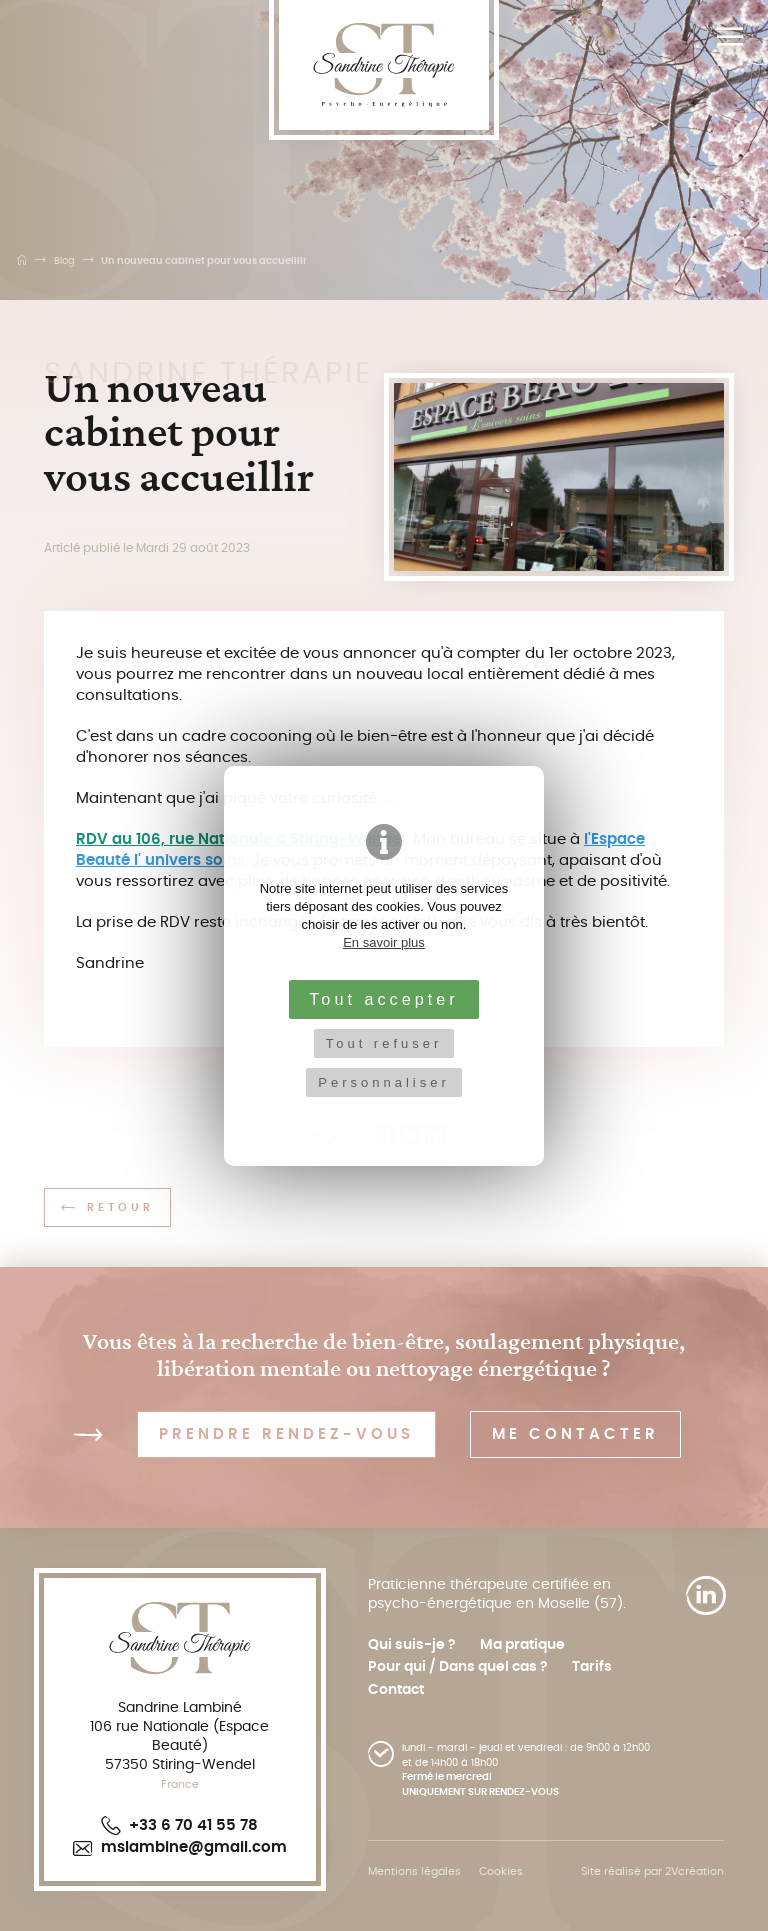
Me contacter (575, 1434)
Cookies (501, 1871)
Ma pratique (522, 1645)
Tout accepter (384, 999)
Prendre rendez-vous (286, 1434)
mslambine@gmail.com (180, 1847)
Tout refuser (384, 1043)
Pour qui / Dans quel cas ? (458, 1667)
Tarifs (592, 1667)
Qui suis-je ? (412, 1645)
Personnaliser (384, 1082)
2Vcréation (694, 1871)
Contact (396, 1690)
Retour (107, 1207)
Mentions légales (414, 1871)
